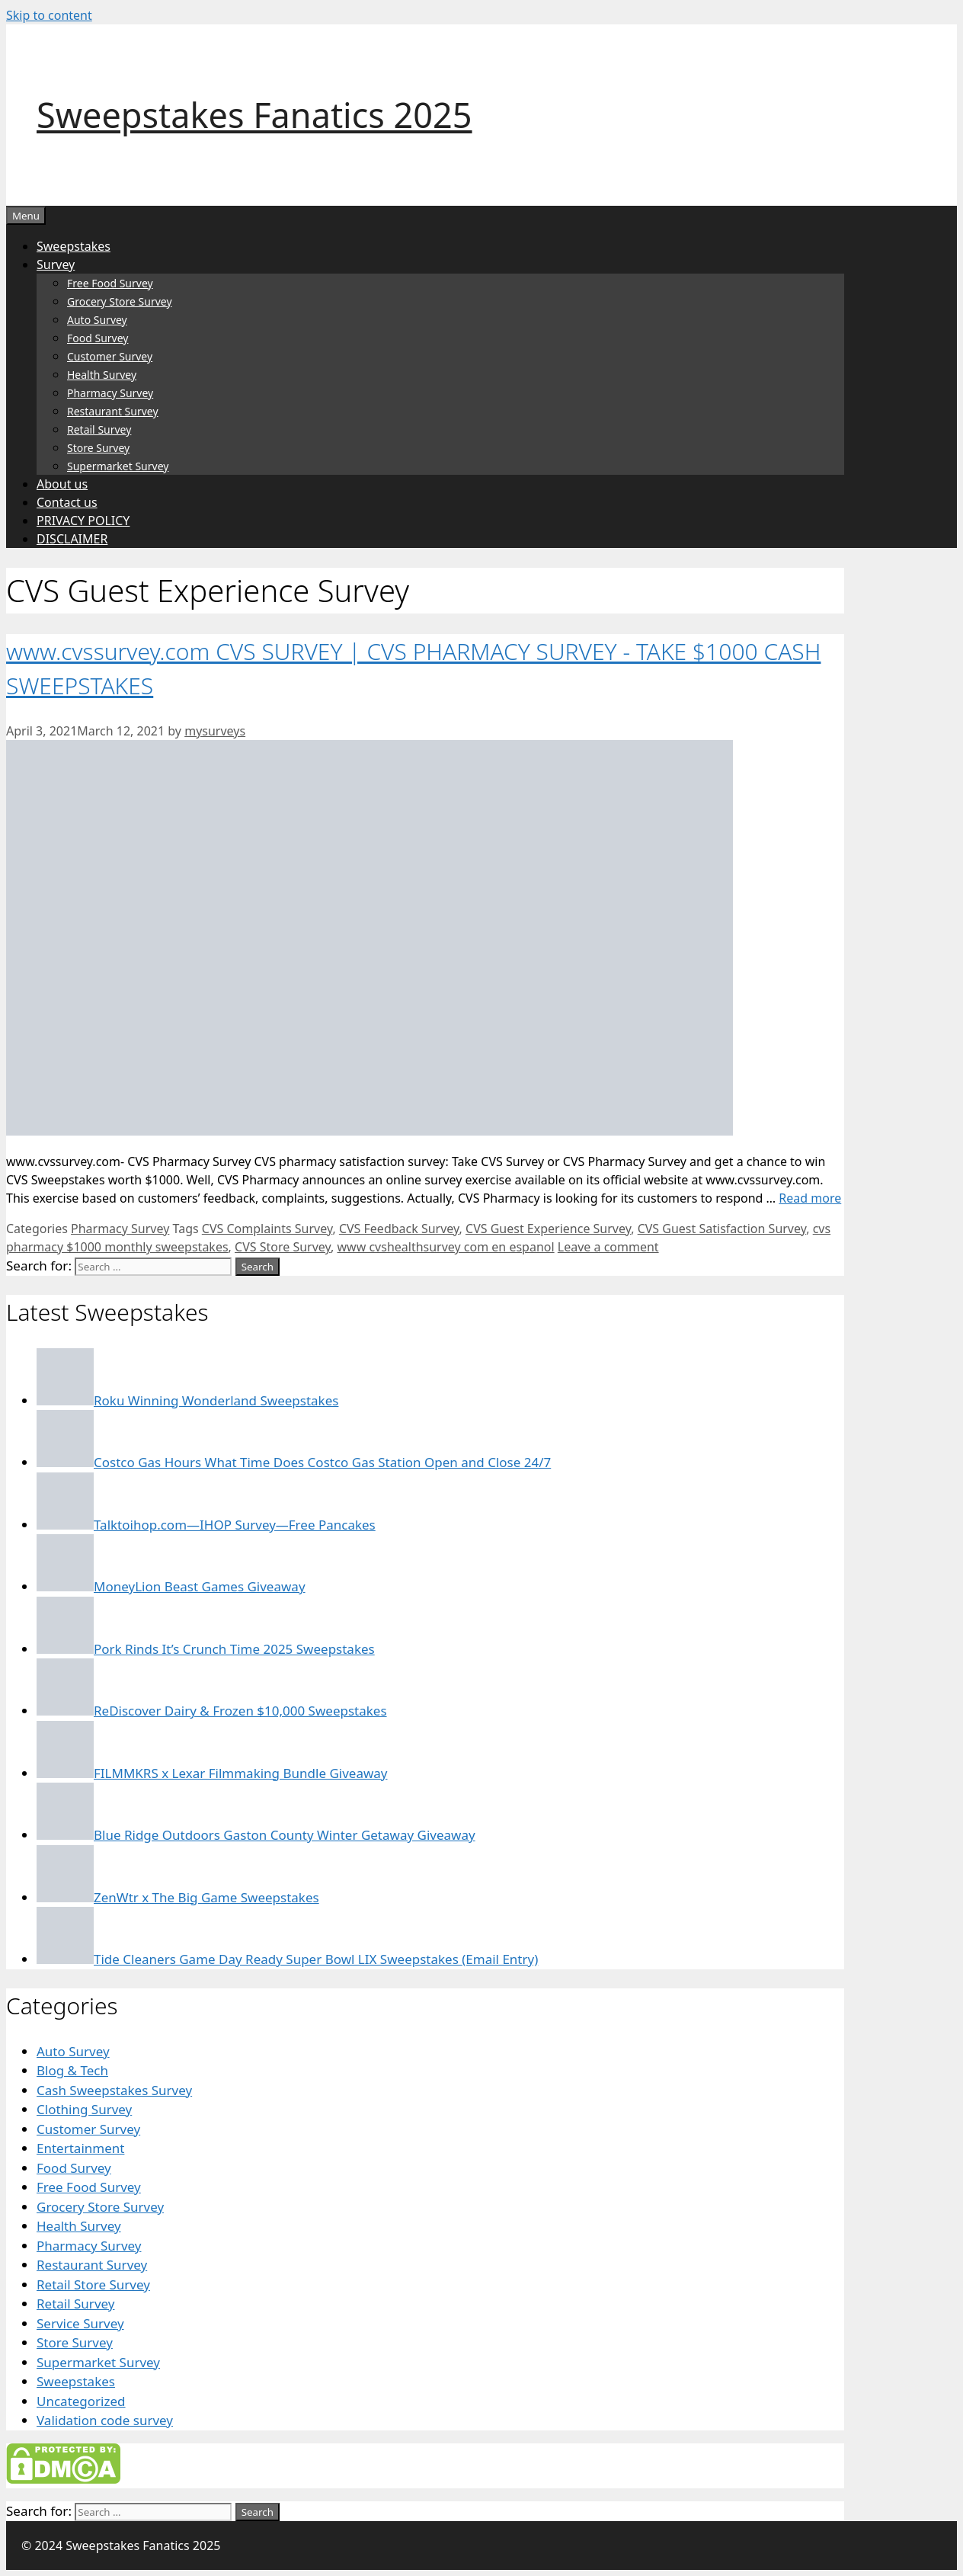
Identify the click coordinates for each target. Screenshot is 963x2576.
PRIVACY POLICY (83, 520)
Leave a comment (608, 1246)
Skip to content (49, 15)
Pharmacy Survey (110, 393)
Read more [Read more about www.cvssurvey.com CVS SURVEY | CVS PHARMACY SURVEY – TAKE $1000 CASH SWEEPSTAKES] (810, 1198)
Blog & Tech (72, 2070)
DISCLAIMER (72, 538)
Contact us (67, 502)
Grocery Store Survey (119, 301)
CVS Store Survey (283, 1246)
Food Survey (97, 338)
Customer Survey (109, 356)
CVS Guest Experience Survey (548, 1228)
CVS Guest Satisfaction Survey (722, 1228)
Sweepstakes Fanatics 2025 (254, 114)
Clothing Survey (84, 2109)
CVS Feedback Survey (399, 1228)
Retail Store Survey (93, 2284)
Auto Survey (97, 319)
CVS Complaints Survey (267, 1228)
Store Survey (98, 448)
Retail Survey (99, 429)
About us (62, 484)
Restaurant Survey (112, 411)
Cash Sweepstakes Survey (114, 2090)
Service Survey (80, 2323)
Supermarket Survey (117, 466)
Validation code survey (105, 2420)
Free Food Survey (110, 283)
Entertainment (80, 2148)
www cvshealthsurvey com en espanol (446, 1246)
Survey (56, 264)
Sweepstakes (73, 246)
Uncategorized (81, 2401)
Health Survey (101, 374)
